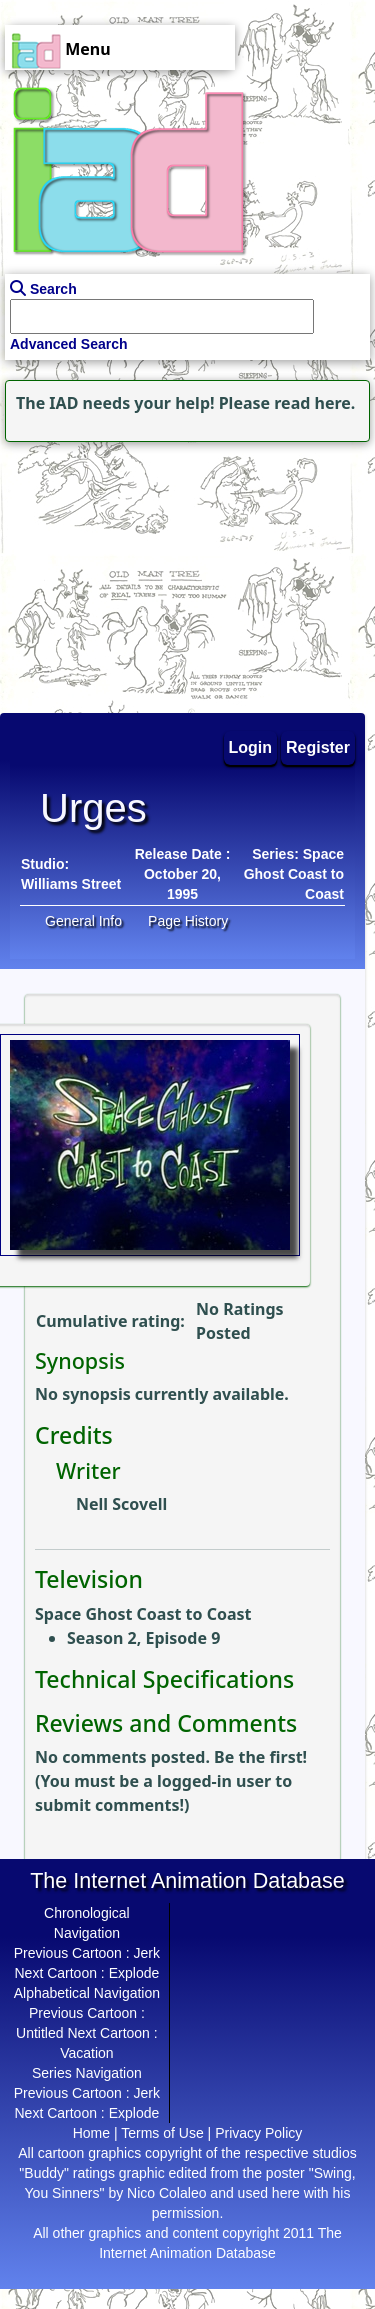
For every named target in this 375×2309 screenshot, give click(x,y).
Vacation (86, 2053)
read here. (314, 403)
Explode (134, 1973)
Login (251, 747)
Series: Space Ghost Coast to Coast (294, 874)
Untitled (39, 2033)
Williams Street (71, 884)
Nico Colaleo (166, 2193)
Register (318, 747)
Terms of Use (162, 2133)
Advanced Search (69, 344)
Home (91, 2133)
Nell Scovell (121, 1504)
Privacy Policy (258, 2133)
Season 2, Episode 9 (143, 1638)
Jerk (147, 1953)
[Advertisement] (125, 572)
